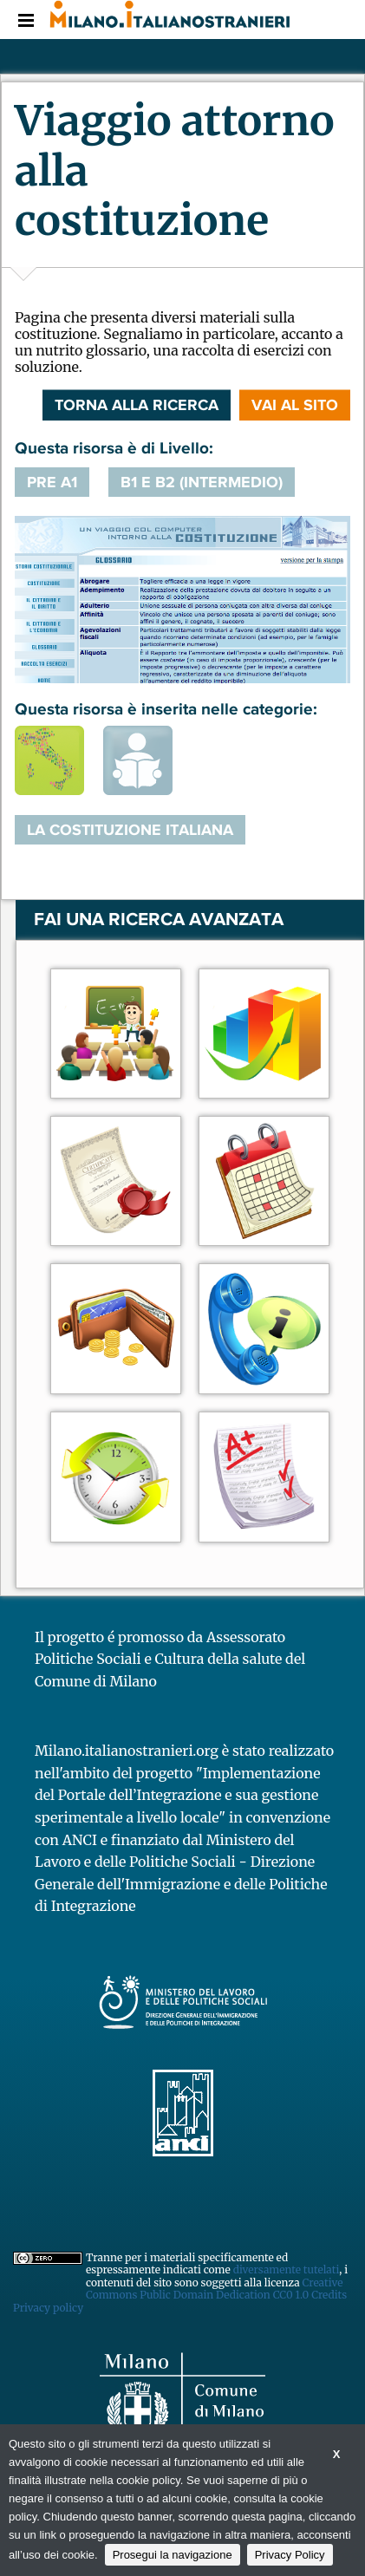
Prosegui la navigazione (172, 2554)
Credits (329, 2294)
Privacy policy (48, 2307)
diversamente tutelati (286, 2269)
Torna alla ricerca (136, 405)
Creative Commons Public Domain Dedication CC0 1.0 (214, 2288)
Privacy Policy (290, 2554)
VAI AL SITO (294, 405)
